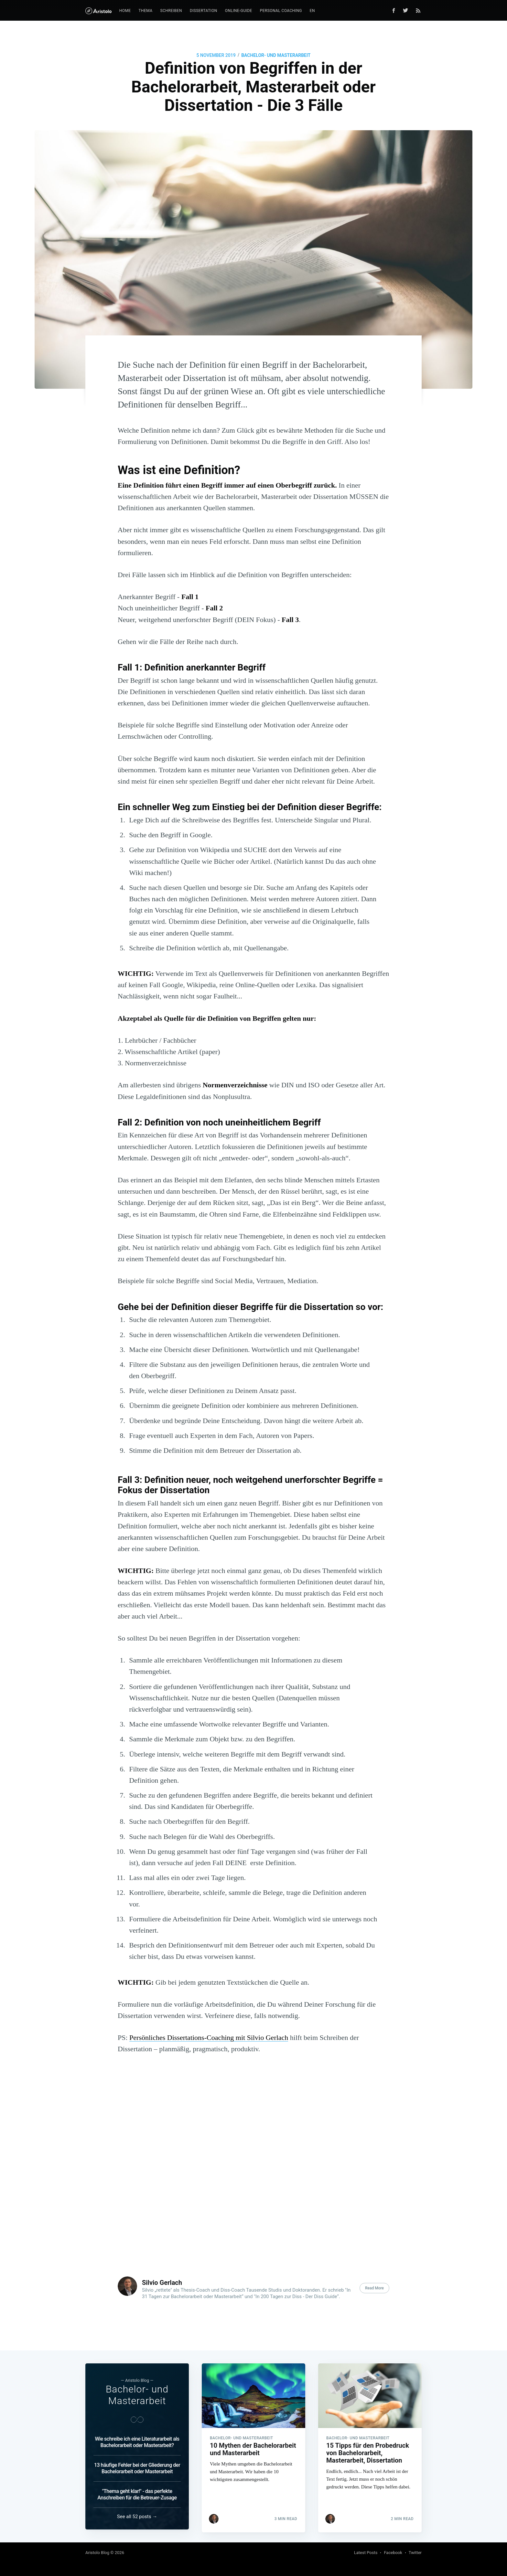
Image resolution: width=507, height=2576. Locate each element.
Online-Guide (238, 10)
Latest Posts (366, 2552)
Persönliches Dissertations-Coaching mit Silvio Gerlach (208, 2037)
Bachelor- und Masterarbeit (275, 55)
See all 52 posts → (137, 2516)
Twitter (415, 2552)
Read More (374, 2288)
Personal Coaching (281, 10)
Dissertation (203, 10)
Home (125, 10)
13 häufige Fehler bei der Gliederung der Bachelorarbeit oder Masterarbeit (137, 2468)
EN (312, 10)
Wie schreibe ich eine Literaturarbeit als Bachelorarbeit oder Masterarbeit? (137, 2442)
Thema (145, 10)
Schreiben (171, 10)
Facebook (393, 2552)
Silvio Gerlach (162, 2282)
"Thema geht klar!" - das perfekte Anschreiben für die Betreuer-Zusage (137, 2494)
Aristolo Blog (97, 2552)
